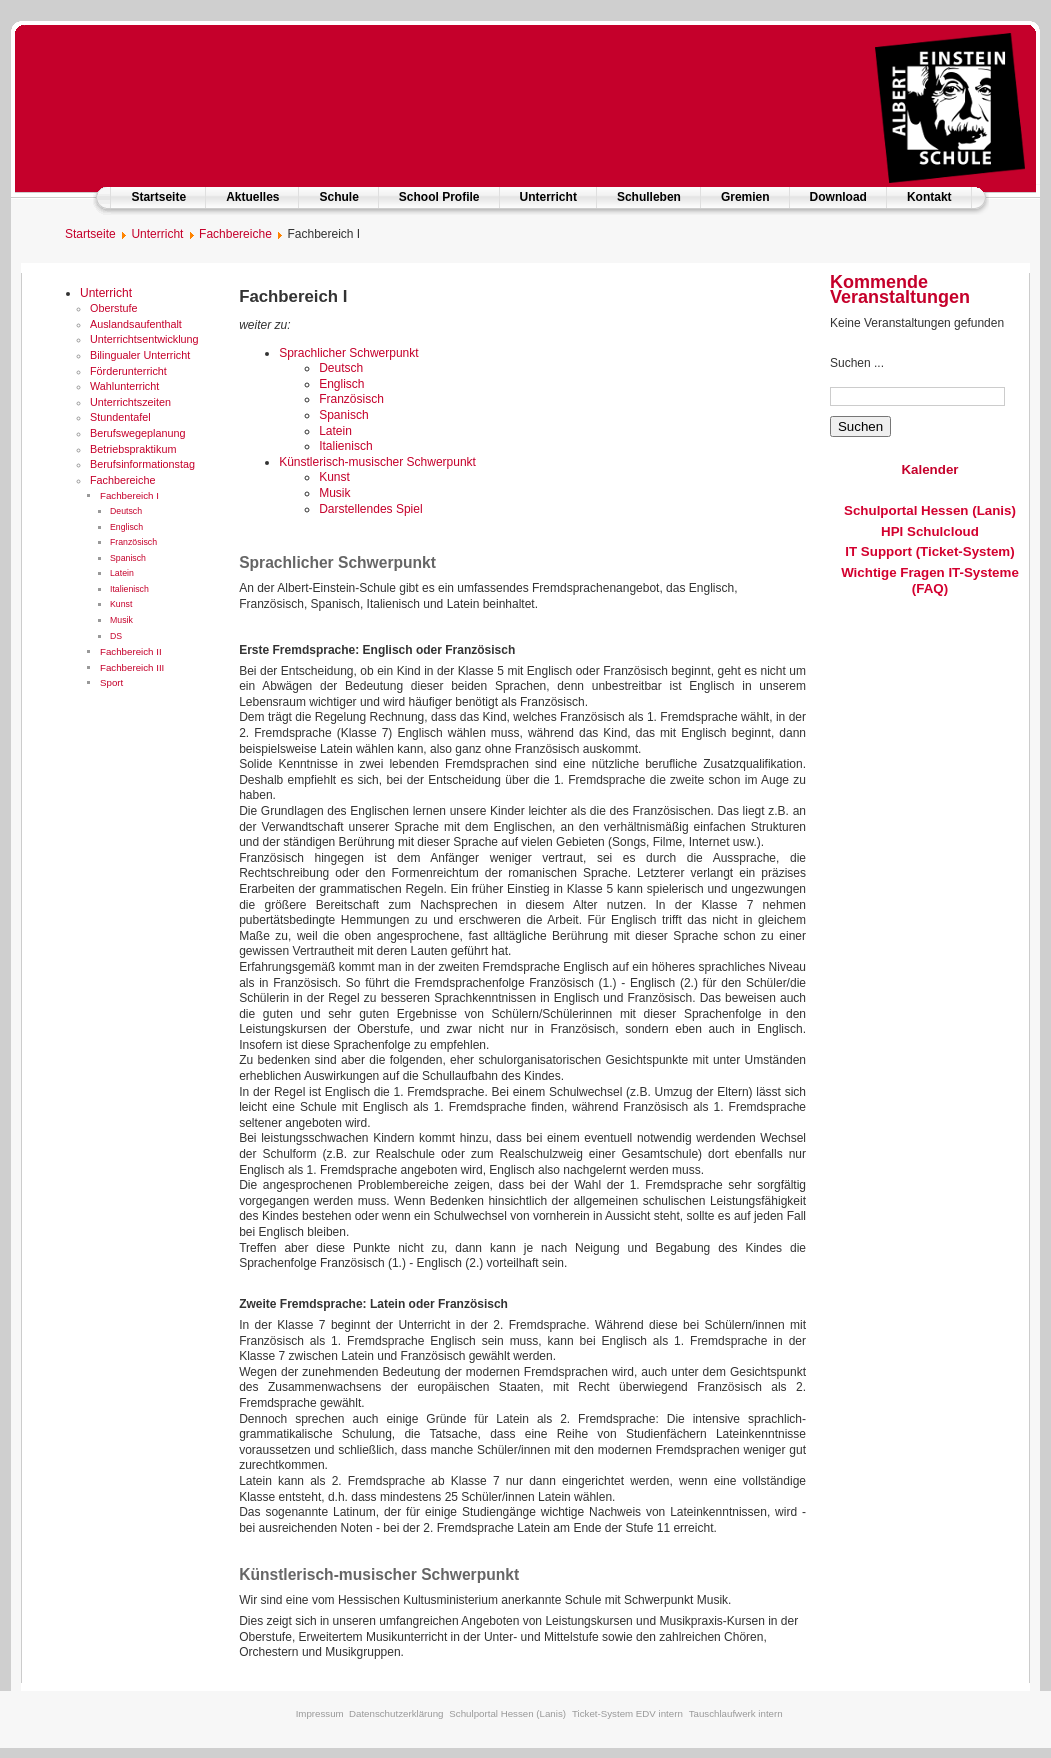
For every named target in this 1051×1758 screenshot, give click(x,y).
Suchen (860, 426)
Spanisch (128, 558)
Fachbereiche (122, 480)
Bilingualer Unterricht (140, 355)
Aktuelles (252, 197)
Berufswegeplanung (137, 433)
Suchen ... (857, 363)
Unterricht (548, 197)
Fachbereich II (131, 651)
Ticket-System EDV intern (627, 1713)
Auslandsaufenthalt (136, 324)
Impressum (320, 1713)
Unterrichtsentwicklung (144, 339)
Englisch (126, 527)
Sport (111, 682)
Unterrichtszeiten (130, 402)
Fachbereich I (129, 495)
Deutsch (126, 511)
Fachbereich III (132, 667)
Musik (121, 620)
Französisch (133, 542)
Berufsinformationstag (142, 464)
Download (838, 197)
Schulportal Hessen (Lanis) (930, 510)
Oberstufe (113, 308)
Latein (122, 573)
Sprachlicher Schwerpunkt (348, 353)
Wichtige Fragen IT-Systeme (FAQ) (930, 580)
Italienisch (129, 589)
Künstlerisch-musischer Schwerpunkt (377, 462)
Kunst (121, 604)
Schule (338, 197)
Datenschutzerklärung (396, 1713)
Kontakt (929, 197)
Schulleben (649, 197)
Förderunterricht (128, 371)
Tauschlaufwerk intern (736, 1713)
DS (116, 636)
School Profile (439, 197)
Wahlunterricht (124, 386)
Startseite (158, 197)
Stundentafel (120, 417)
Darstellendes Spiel (370, 509)
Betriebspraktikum (133, 449)
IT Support (878, 551)
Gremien (745, 197)
